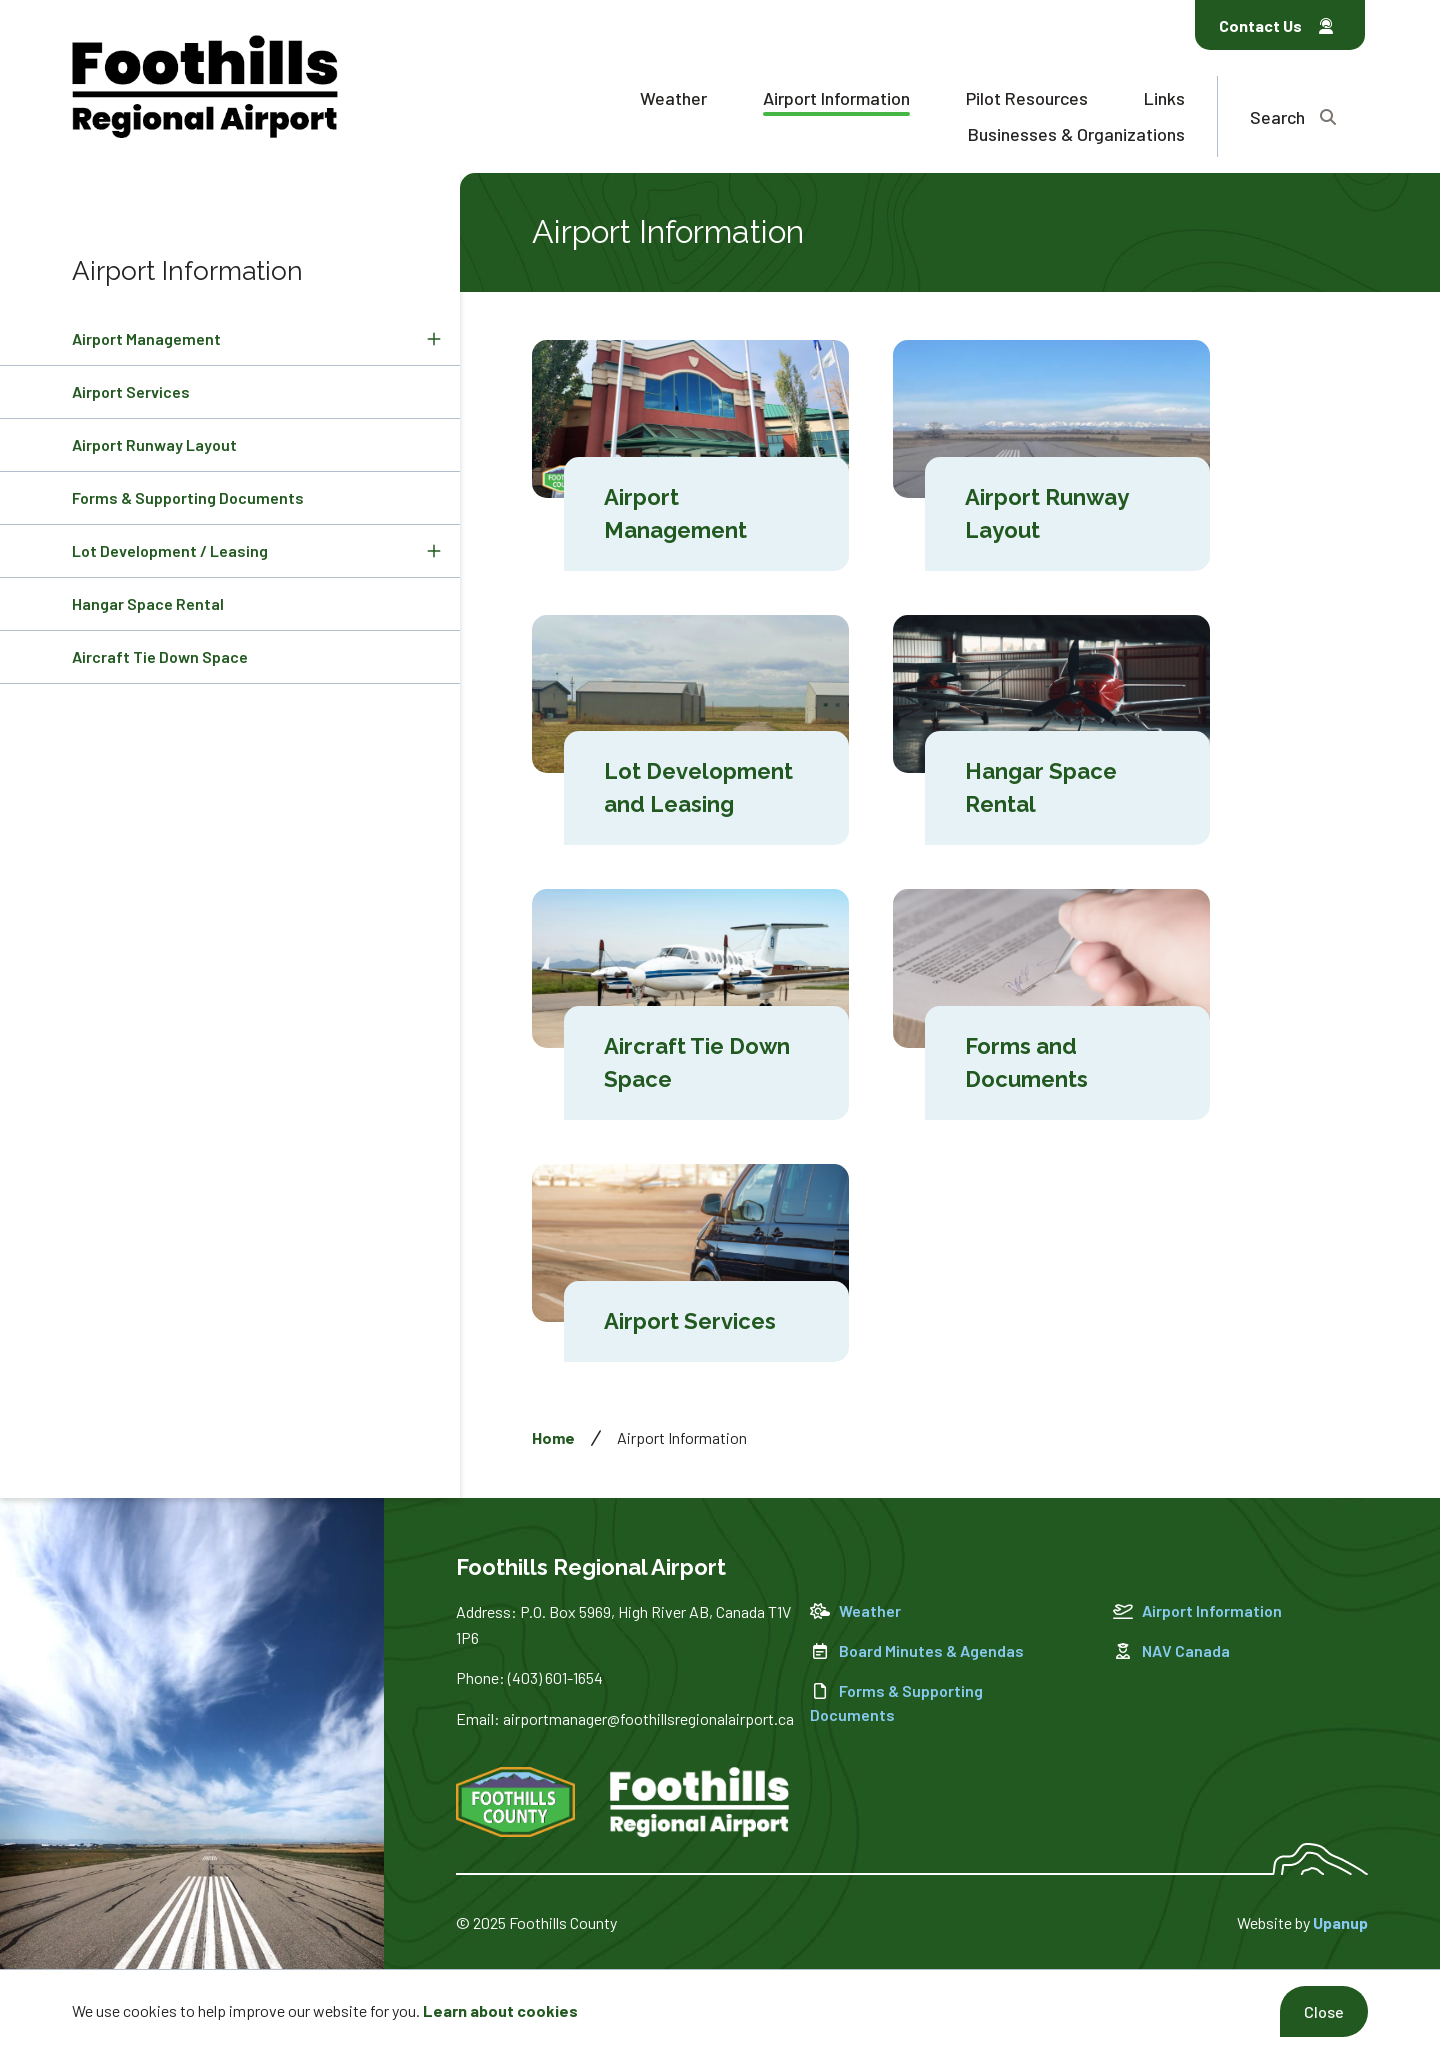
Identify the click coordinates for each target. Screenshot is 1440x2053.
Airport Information (836, 98)
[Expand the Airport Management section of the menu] (434, 339)
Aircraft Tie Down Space (160, 656)
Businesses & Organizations (1076, 134)
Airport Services (131, 391)
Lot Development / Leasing (170, 550)
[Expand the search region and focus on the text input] (1293, 116)
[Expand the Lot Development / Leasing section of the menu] (434, 551)
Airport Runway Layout (154, 444)
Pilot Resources (1027, 98)
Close (1324, 2011)
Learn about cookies (500, 2010)
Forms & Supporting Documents (188, 497)
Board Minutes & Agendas (917, 1650)
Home (553, 1437)
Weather (673, 98)
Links (1164, 98)
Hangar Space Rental (148, 603)
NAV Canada (1171, 1650)
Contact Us (1276, 25)
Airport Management (146, 338)
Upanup (1340, 1922)
